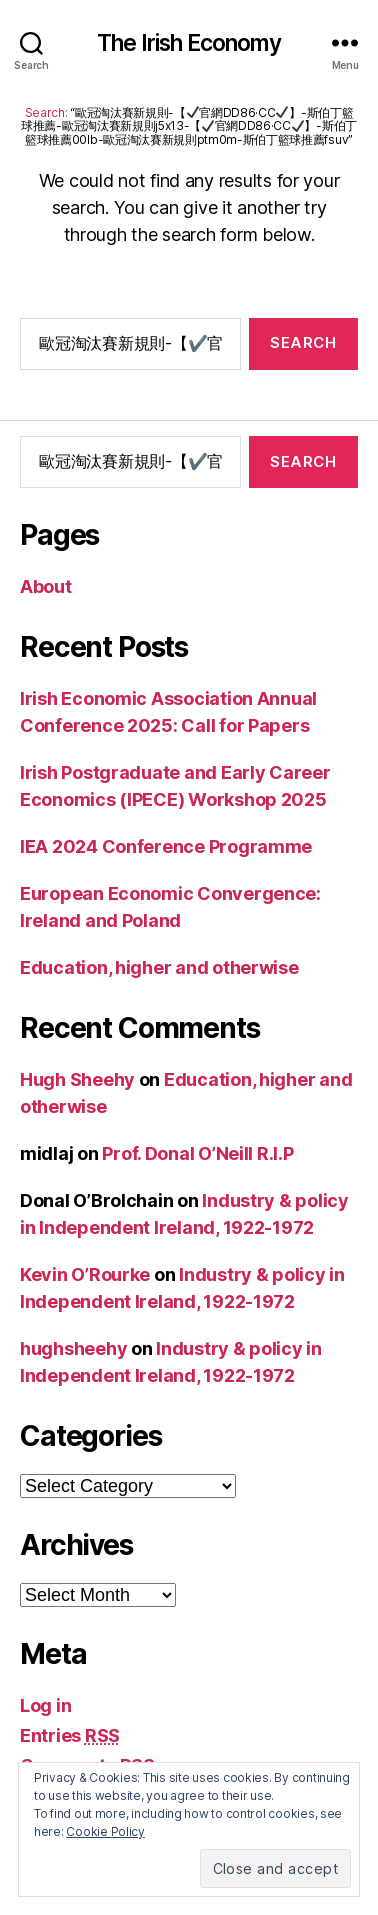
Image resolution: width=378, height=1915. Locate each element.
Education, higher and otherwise (159, 967)
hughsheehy (73, 1348)
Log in (45, 1705)
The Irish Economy (189, 43)
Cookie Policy (105, 1831)
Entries (70, 1735)
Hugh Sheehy (77, 1079)
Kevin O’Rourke (85, 1274)
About (46, 586)
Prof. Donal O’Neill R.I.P (197, 1153)
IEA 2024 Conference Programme (166, 846)
